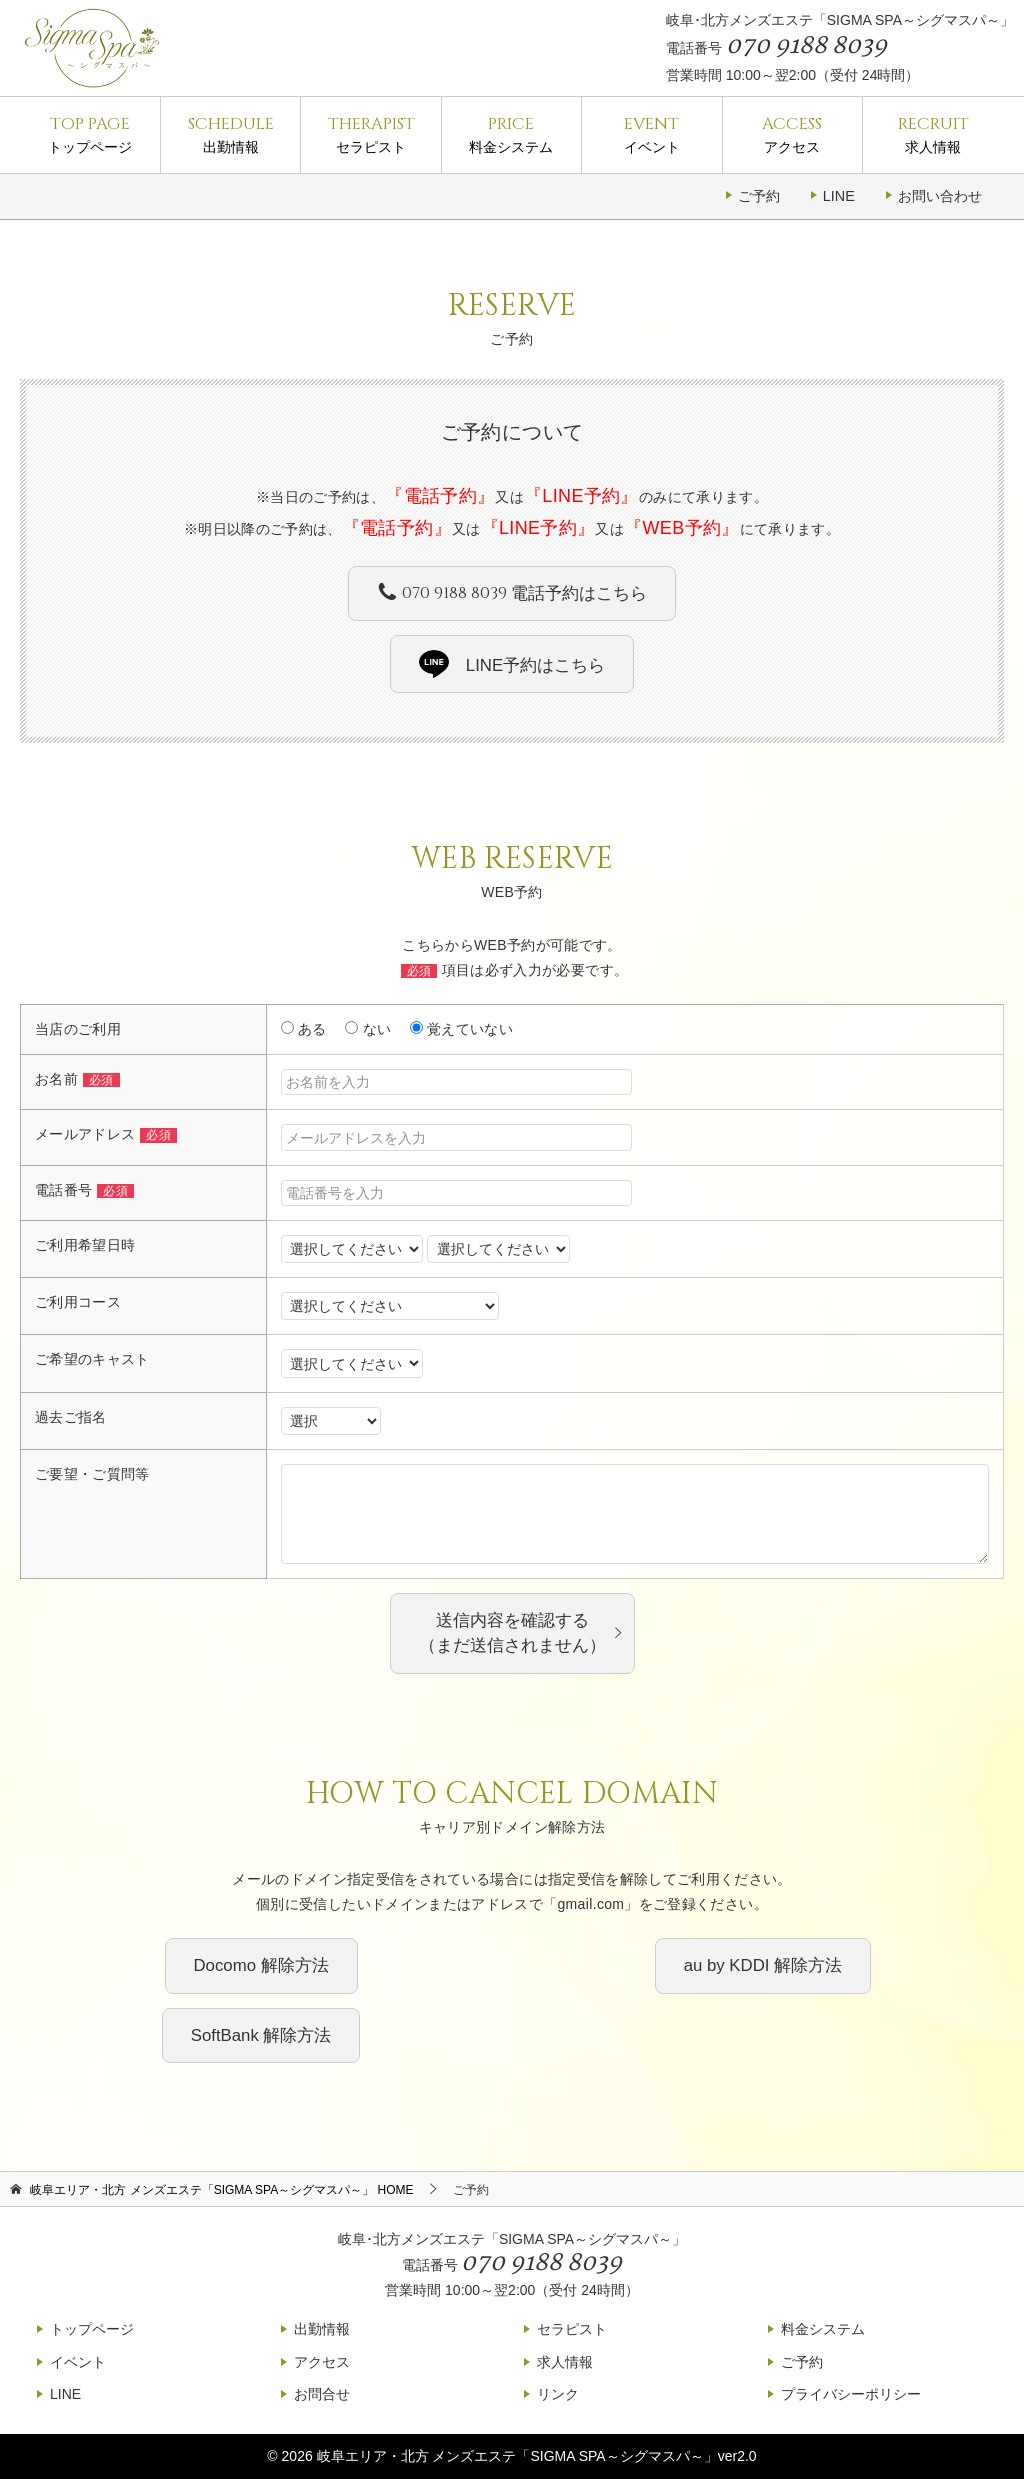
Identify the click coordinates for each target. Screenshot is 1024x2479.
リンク (558, 2394)
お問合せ (322, 2394)
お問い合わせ (940, 196)
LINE (839, 196)
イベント (651, 133)
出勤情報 (230, 133)
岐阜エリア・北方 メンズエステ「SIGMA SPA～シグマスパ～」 (517, 2456)
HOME (221, 2190)
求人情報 (933, 133)
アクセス (792, 133)
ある (304, 1029)
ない (368, 1029)
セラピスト (370, 133)
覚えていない (461, 1029)
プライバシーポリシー (851, 2394)
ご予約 (759, 196)
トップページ (89, 133)
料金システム (511, 133)
